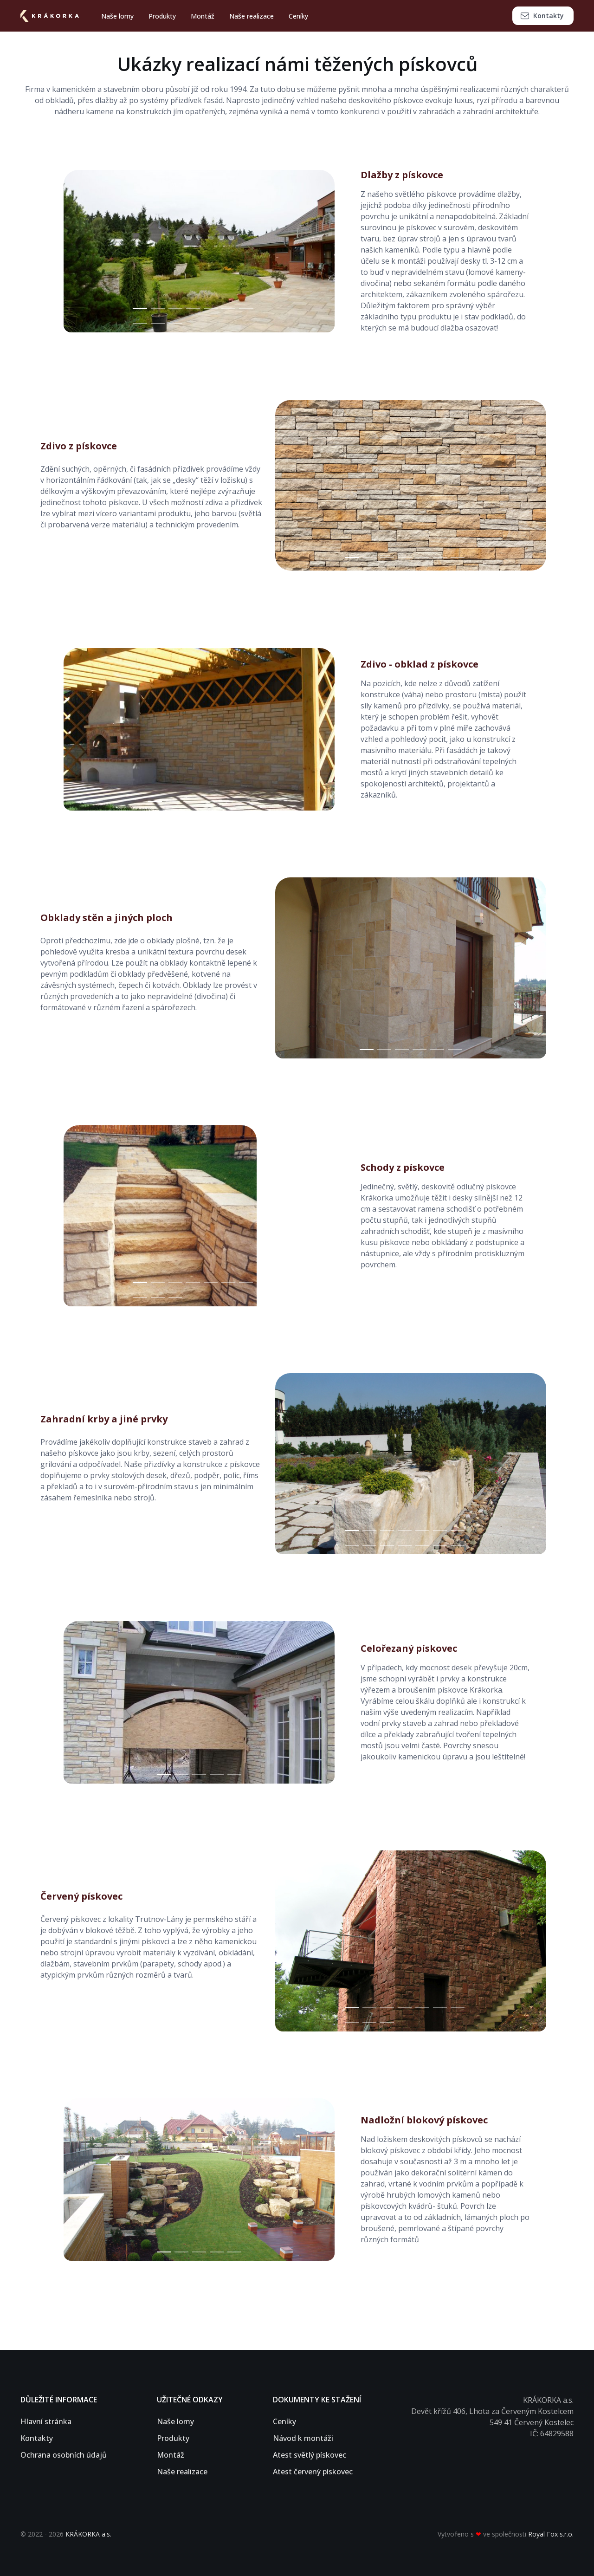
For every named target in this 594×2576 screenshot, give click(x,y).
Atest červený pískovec (313, 2471)
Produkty (162, 16)
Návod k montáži (303, 2438)
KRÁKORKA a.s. (88, 2534)
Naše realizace (251, 16)
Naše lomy (117, 16)
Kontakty (542, 15)
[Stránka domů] (53, 16)
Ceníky (298, 16)
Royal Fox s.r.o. (551, 2534)
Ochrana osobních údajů (63, 2455)
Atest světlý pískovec (309, 2455)
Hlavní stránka (45, 2421)
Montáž (202, 16)
